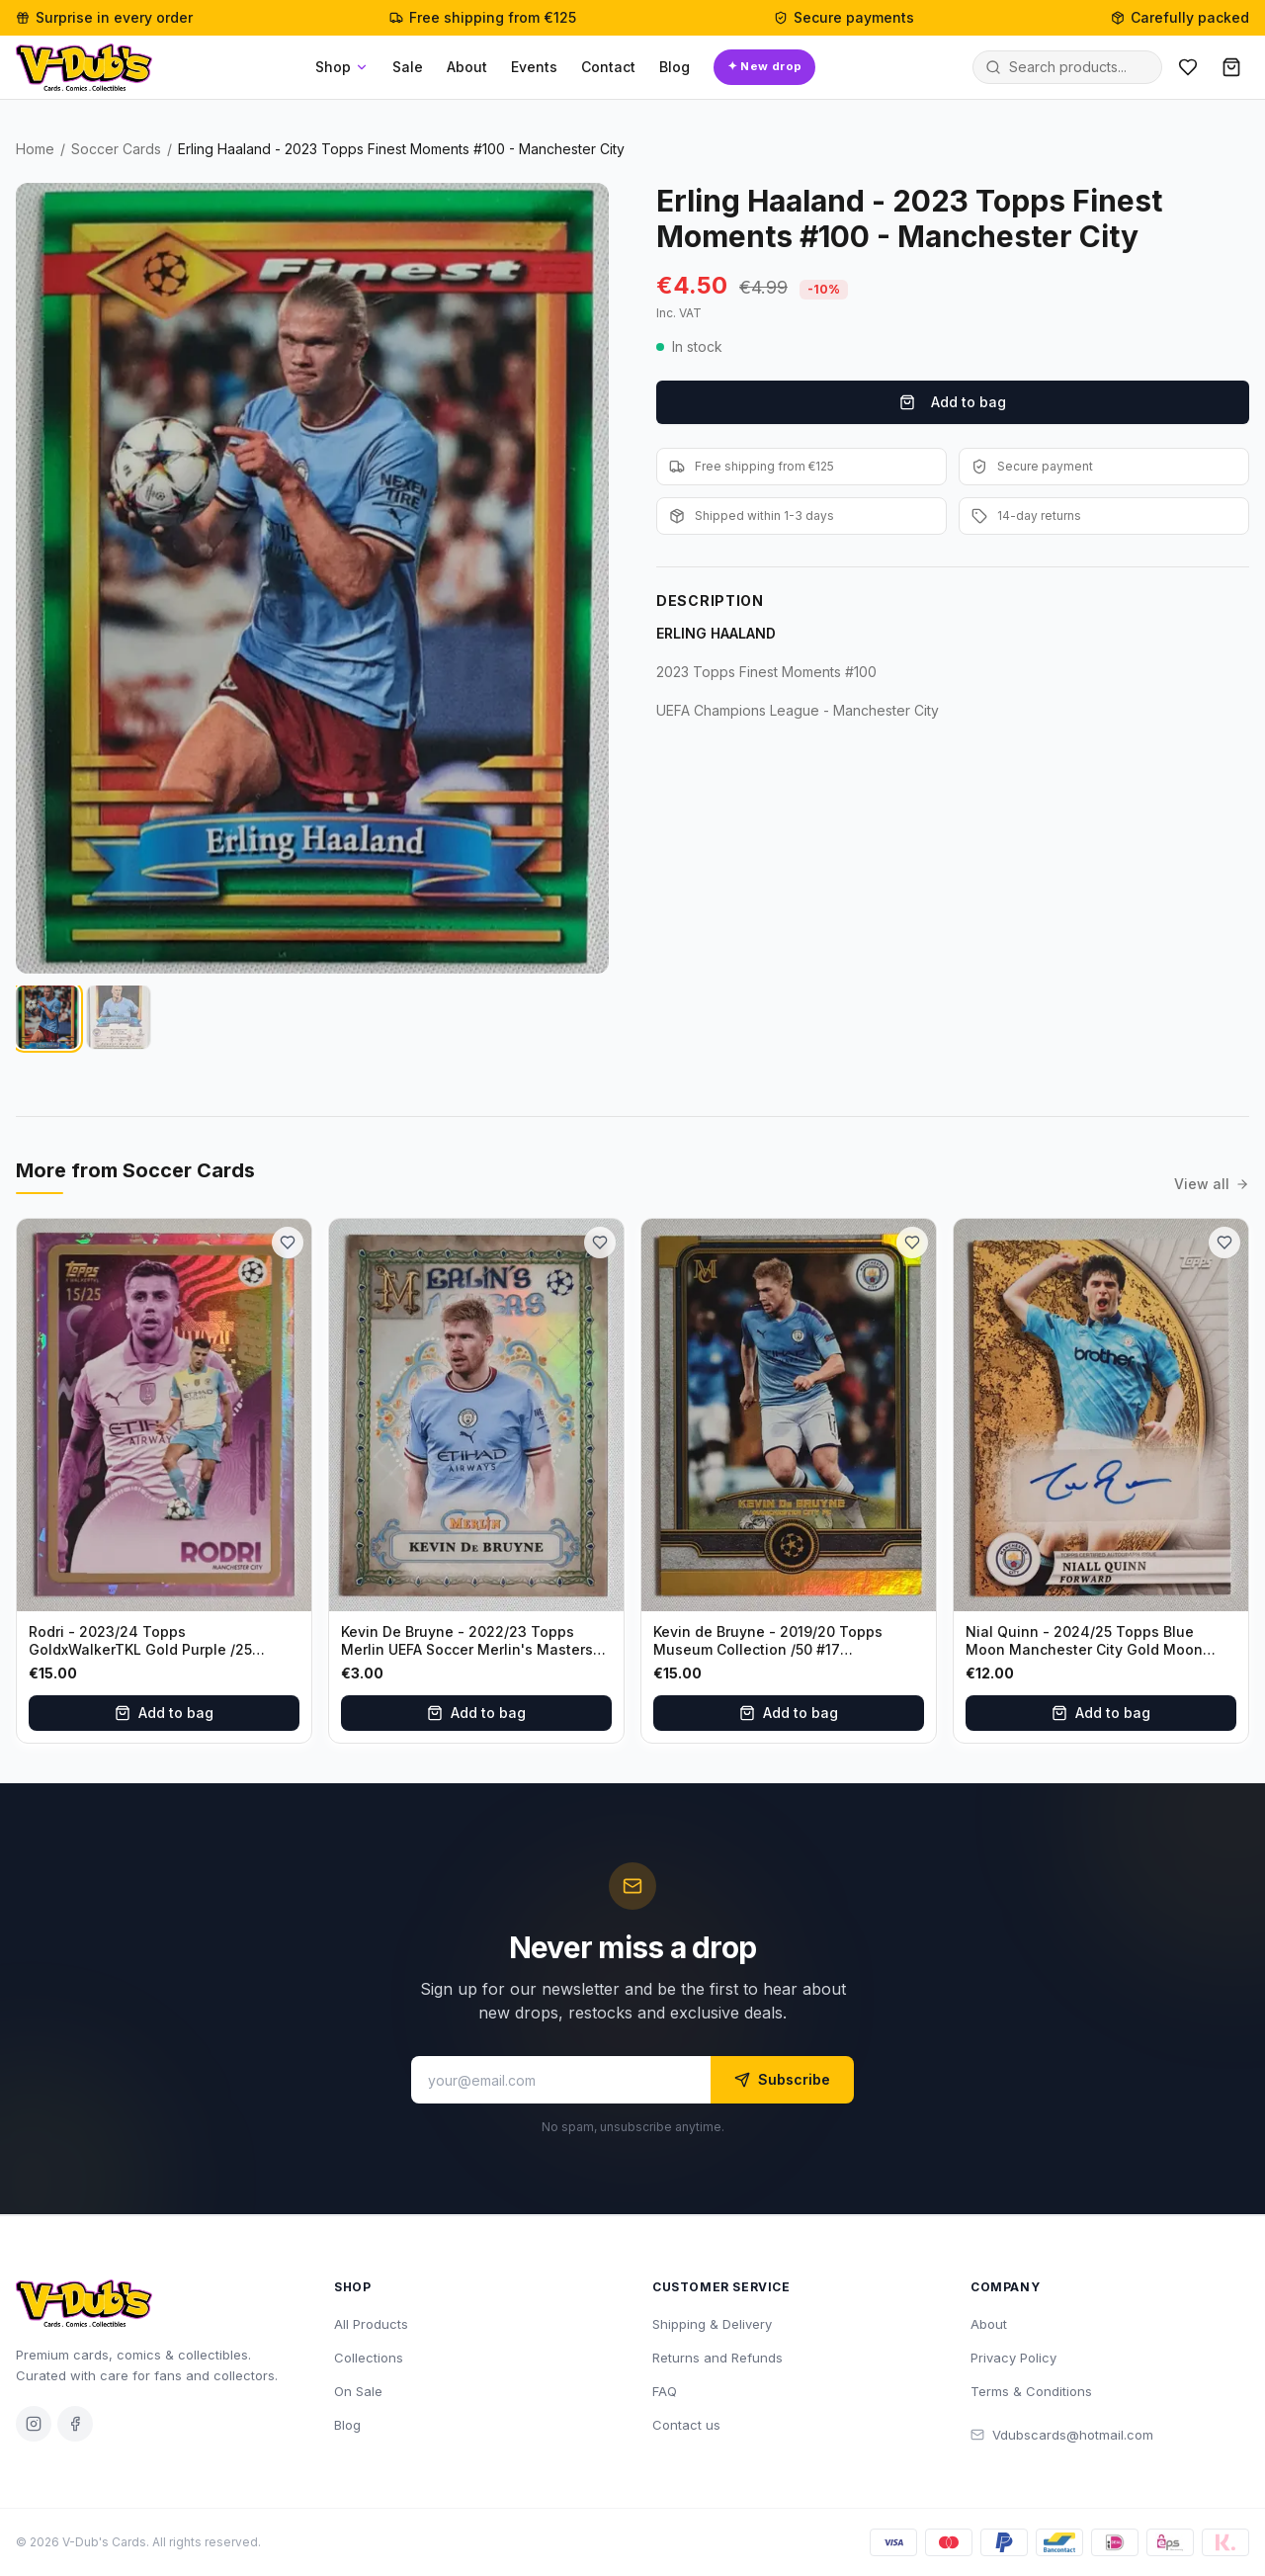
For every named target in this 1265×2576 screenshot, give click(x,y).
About (467, 66)
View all (1211, 1183)
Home (35, 148)
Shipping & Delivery (712, 2324)
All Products (371, 2324)
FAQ (664, 2391)
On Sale (358, 2391)
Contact (608, 66)
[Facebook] (75, 2424)
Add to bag (952, 401)
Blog (674, 66)
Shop (342, 66)
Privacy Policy (1013, 2357)
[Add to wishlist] (287, 1242)
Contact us (686, 2425)
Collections (368, 2357)
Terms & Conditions (1031, 2391)
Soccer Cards (116, 148)
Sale (407, 66)
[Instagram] (33, 2424)
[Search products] (1079, 67)
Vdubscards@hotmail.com (1061, 2435)
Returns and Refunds (717, 2357)
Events (534, 66)
